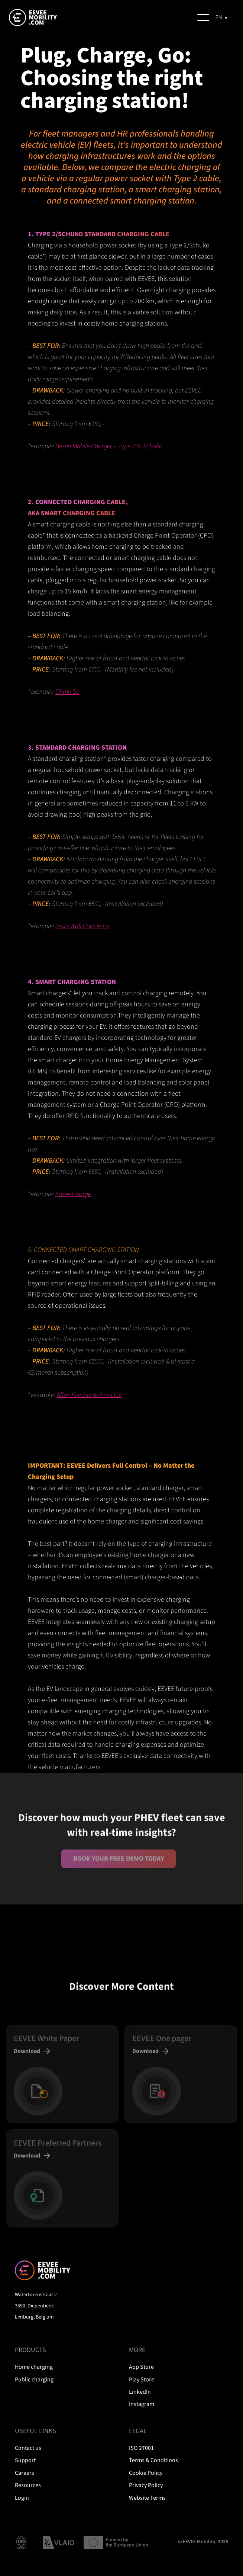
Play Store (141, 2379)
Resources (28, 2485)
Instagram (141, 2404)
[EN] (222, 17)
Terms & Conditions (153, 2460)
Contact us (28, 2448)
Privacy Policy (146, 2485)
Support (25, 2460)
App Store (141, 2367)
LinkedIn (140, 2392)
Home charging (34, 2367)
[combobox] (221, 17)
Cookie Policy (145, 2473)
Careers (24, 2473)
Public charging (34, 2379)
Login (22, 2498)
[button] (203, 17)
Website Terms (147, 2498)
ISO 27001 (141, 2448)
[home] (43, 17)
